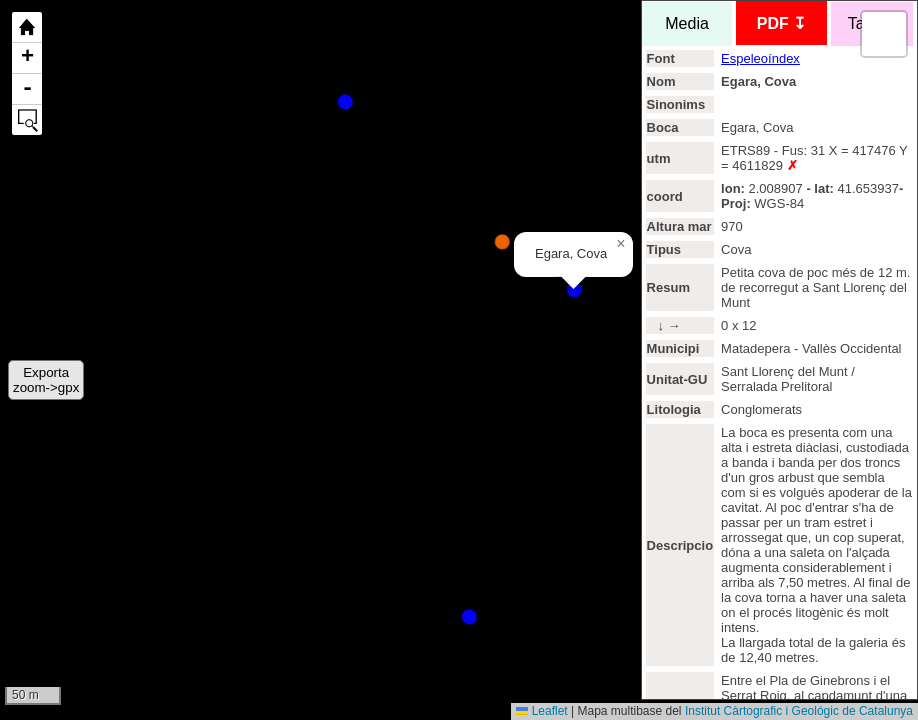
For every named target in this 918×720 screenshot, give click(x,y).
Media (686, 23)
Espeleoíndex (760, 58)
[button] (621, 244)
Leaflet (541, 711)
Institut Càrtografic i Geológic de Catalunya (799, 711)
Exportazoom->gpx (46, 380)
